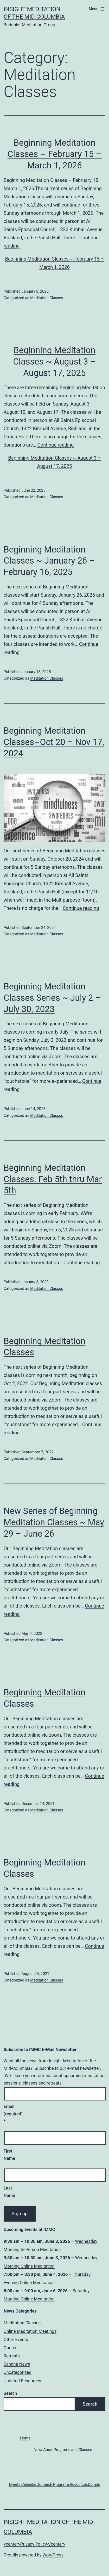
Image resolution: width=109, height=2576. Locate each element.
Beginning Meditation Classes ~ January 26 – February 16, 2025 (49, 561)
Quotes (10, 2347)
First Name (9, 2154)
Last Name (9, 2191)
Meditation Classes (46, 298)
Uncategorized (18, 2372)
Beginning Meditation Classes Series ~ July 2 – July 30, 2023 (52, 997)
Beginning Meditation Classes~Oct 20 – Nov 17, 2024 (54, 742)
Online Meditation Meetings (30, 2331)
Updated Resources (22, 2380)
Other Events (16, 2339)
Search (10, 2393)
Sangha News (17, 2364)
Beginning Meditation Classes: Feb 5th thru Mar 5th (53, 1179)
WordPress (53, 2554)
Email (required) (13, 2114)
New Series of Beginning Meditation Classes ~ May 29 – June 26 (54, 1522)
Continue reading (55, 445)
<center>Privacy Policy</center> (34, 2544)
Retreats (12, 2355)
